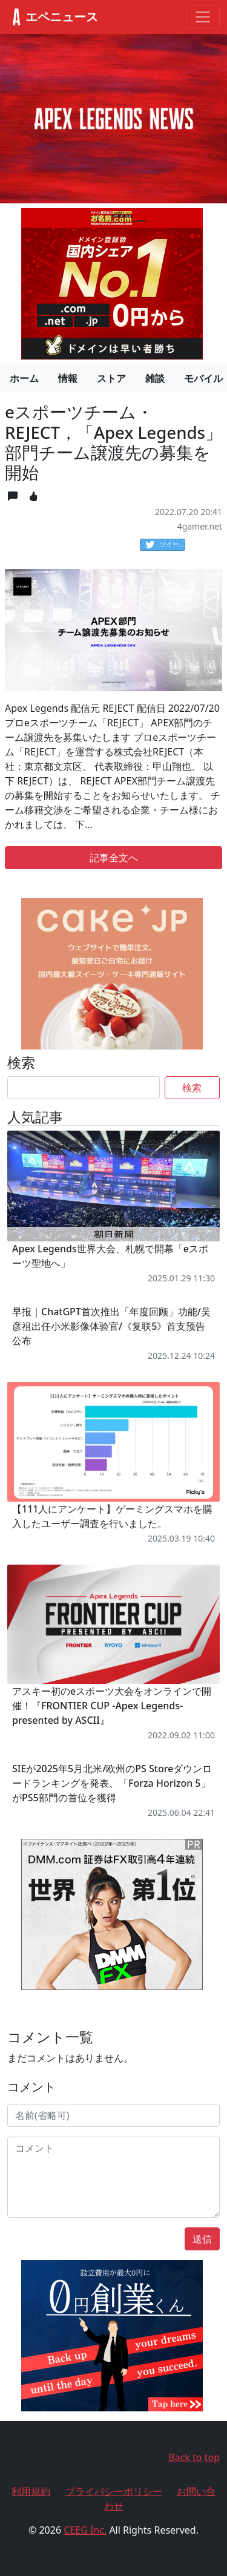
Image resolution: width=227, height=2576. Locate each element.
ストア (111, 378)
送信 (202, 2239)
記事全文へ (114, 857)
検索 (192, 1087)
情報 (67, 378)
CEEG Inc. (85, 2530)
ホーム (24, 378)
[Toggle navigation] (203, 17)
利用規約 (31, 2491)
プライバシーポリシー (113, 2491)
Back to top (194, 2457)
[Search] (83, 1087)
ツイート (165, 545)
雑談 (155, 378)
